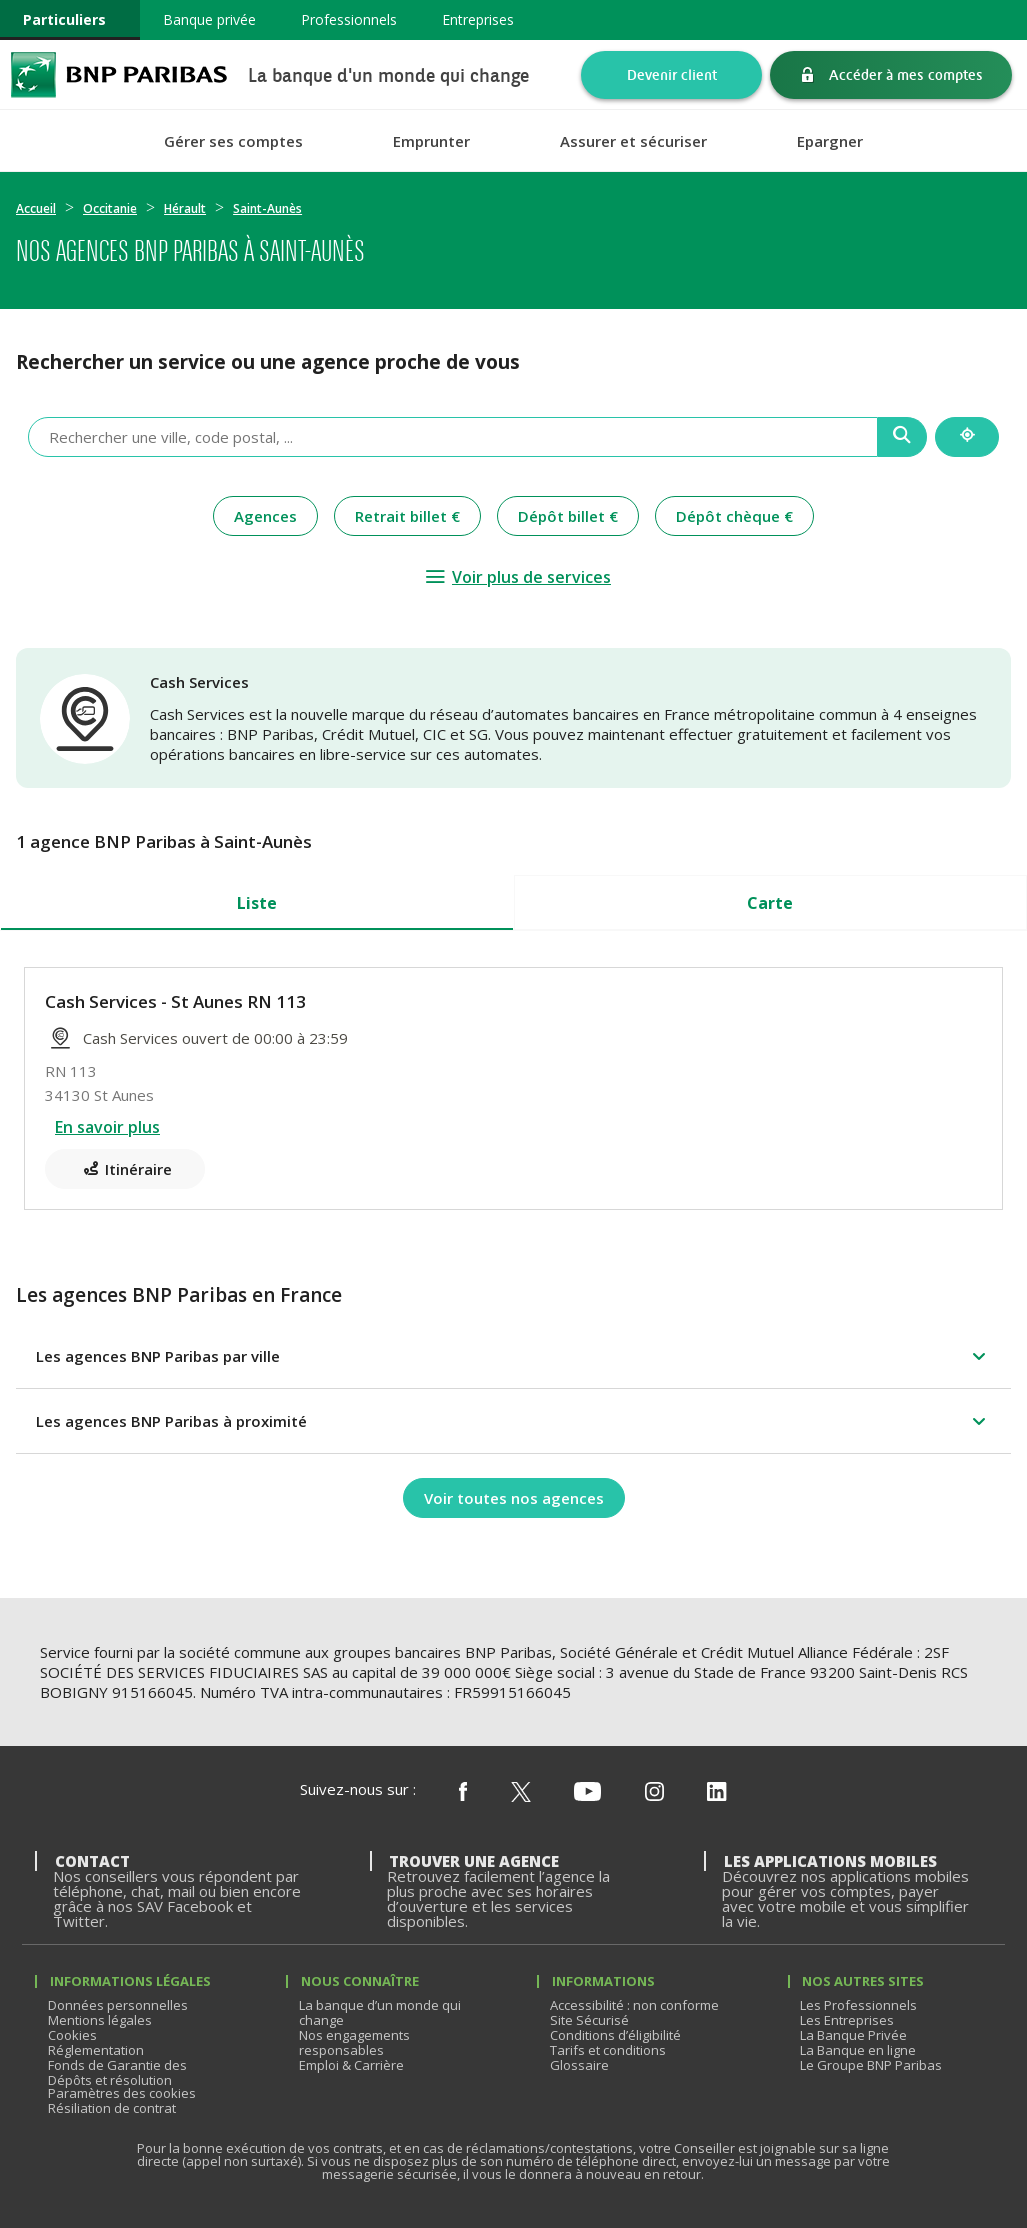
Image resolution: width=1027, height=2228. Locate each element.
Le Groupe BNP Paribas (871, 2065)
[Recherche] (902, 437)
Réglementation (96, 2050)
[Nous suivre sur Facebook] (463, 1793)
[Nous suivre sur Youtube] (587, 1793)
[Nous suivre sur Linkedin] (717, 1793)
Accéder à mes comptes (906, 74)
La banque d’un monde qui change (380, 2012)
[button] (513, 1356)
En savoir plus (107, 1127)
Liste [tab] (257, 903)
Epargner (830, 141)
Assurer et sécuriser (633, 141)
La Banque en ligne (858, 2050)
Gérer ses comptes (233, 141)
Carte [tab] (770, 903)
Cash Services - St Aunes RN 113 (175, 1001)
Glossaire (579, 2065)
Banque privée (209, 19)
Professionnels (349, 19)
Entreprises (478, 19)
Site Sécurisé (589, 2020)
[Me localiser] (967, 437)
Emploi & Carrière (351, 2065)
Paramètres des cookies (122, 2093)
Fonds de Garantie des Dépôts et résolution (117, 2072)
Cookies (72, 2035)
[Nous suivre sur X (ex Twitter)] (521, 1793)
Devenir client (672, 74)
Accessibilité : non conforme (634, 2005)
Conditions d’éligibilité (615, 2035)
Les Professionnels (858, 2005)
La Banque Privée (853, 2035)
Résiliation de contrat (112, 2108)
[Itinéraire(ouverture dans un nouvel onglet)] (125, 1169)
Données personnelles (118, 2005)
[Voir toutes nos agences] (514, 1498)
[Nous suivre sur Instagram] (654, 1793)
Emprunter (431, 141)
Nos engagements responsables (354, 2042)
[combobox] (453, 437)
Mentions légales (100, 2020)
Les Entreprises (847, 2020)
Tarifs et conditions (608, 2050)
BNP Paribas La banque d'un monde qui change (119, 74)
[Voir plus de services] (517, 577)
